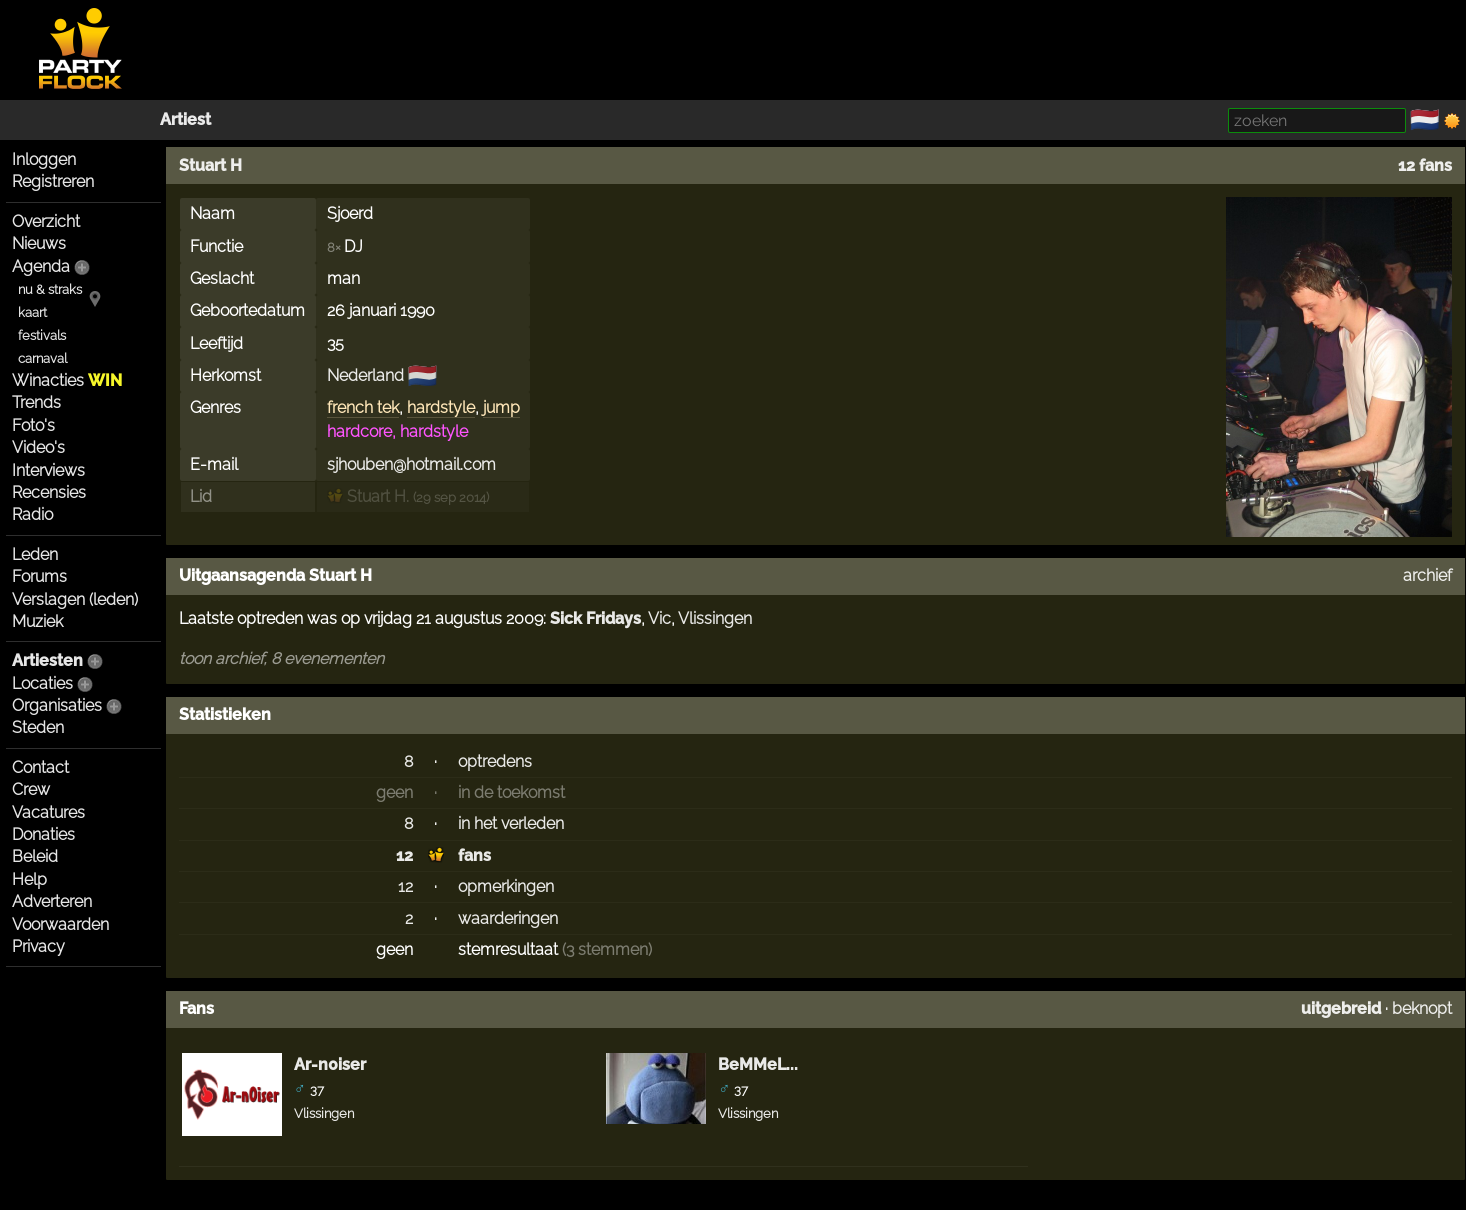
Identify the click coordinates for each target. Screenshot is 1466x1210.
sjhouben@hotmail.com (411, 464)
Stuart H (210, 165)
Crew (31, 789)
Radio (32, 514)
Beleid (35, 856)
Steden (38, 727)
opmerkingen (506, 886)
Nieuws (39, 243)
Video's (38, 447)
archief (1427, 575)
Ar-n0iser (330, 1064)
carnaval (42, 358)
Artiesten (47, 660)
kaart (32, 312)
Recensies (49, 492)
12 (404, 855)
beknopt (1422, 1008)
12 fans (1425, 165)
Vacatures (48, 812)
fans (474, 855)
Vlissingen (715, 618)
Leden (35, 554)
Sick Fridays (595, 618)
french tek (363, 407)
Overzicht (46, 221)
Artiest (185, 119)
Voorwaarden (60, 924)
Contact (40, 767)
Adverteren (52, 901)
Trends (36, 402)
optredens (495, 761)
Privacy (38, 946)
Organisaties (57, 705)
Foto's (33, 425)
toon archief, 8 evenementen (281, 658)
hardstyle (441, 407)
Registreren (53, 181)
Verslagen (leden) (75, 599)
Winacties (67, 380)
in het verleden (511, 823)
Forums (39, 576)
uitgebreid (1341, 1008)
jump (501, 407)
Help (29, 879)
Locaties (42, 683)
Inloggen (44, 159)
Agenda (41, 266)
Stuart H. (368, 496)
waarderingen (508, 918)
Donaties (43, 834)
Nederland (365, 375)
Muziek (37, 621)
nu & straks (50, 289)
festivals (42, 335)
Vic (659, 618)
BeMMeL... (758, 1064)
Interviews (48, 470)
